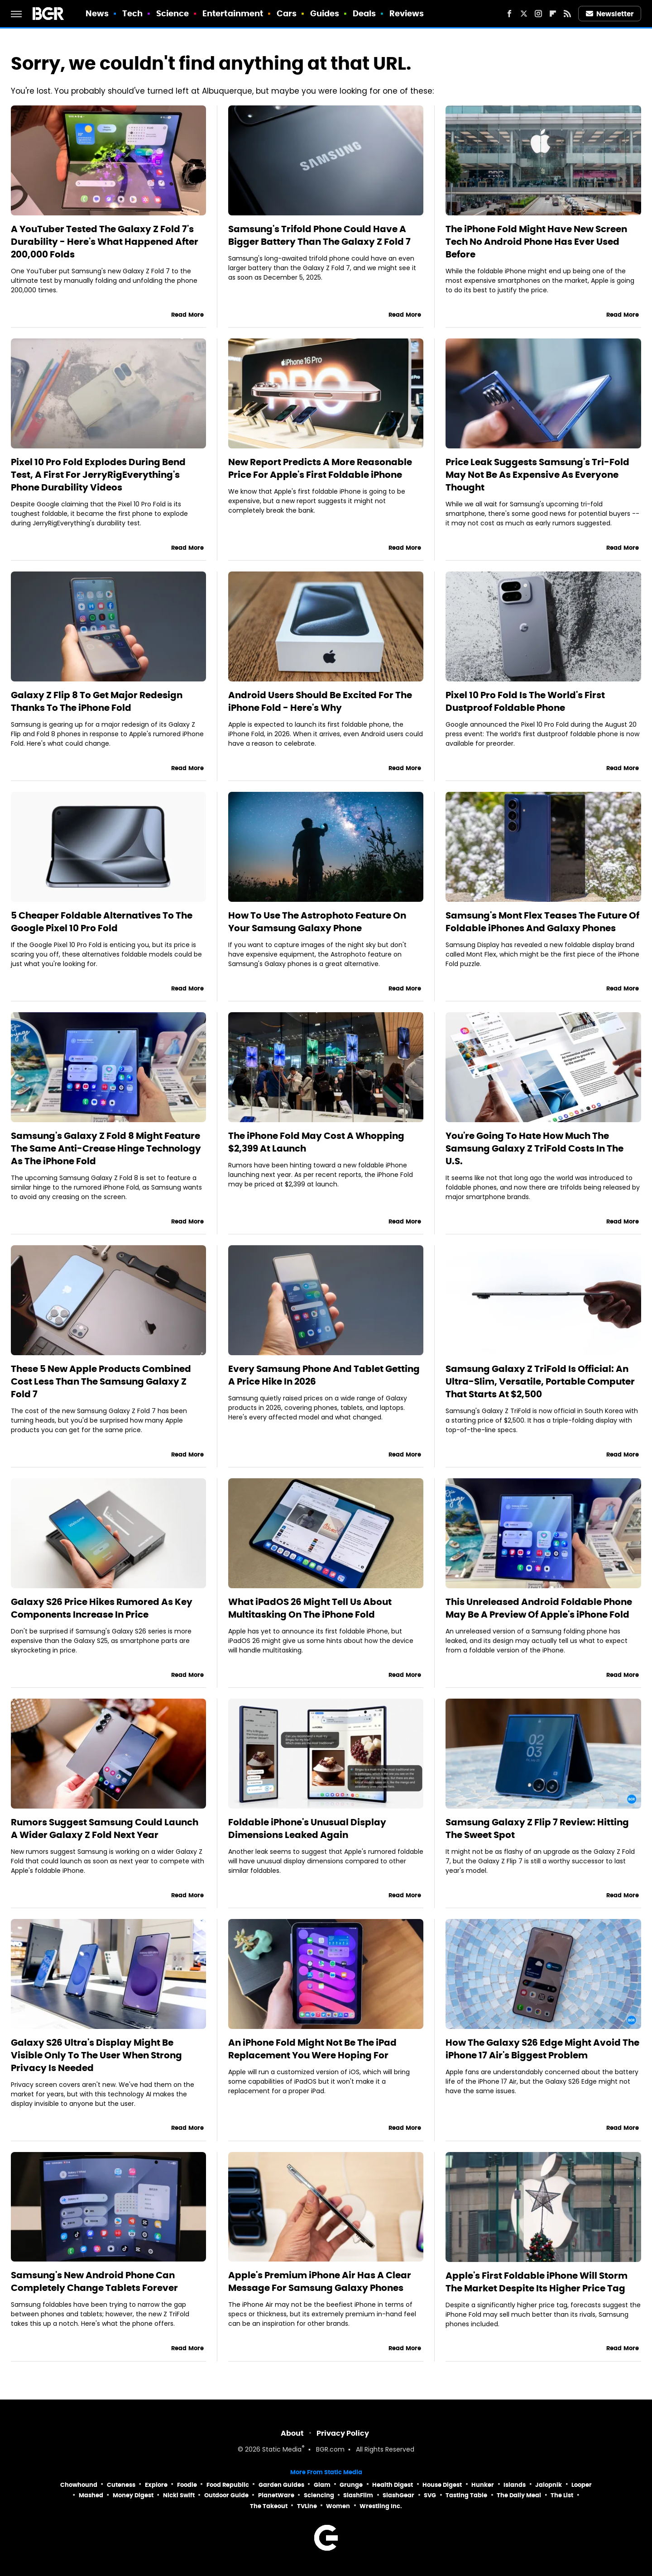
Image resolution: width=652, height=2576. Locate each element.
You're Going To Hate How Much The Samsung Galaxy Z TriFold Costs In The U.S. (534, 1148)
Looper (581, 2485)
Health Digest (392, 2485)
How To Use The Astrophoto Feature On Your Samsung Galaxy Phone (317, 921)
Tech (132, 13)
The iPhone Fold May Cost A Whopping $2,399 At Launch (316, 1142)
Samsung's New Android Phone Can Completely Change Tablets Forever (94, 2281)
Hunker (482, 2485)
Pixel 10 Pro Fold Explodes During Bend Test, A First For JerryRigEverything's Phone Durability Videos (98, 474)
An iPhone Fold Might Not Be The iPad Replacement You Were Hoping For (312, 2049)
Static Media (282, 2450)
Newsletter (610, 14)
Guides (325, 13)
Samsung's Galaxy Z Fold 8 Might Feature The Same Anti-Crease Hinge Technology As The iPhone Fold (106, 1148)
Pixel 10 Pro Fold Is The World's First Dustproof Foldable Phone (525, 701)
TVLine (307, 2506)
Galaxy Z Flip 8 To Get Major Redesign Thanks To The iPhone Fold (96, 701)
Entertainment (232, 13)
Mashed (91, 2495)
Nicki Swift (179, 2495)
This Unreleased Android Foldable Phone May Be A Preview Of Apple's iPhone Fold (539, 1608)
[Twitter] (523, 13)
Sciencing (319, 2495)
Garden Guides (281, 2485)
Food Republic (227, 2485)
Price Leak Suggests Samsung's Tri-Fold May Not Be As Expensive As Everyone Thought (537, 474)
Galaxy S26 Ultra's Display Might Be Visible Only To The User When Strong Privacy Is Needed (96, 2055)
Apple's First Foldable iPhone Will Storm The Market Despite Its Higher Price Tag (537, 2282)
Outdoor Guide (226, 2495)
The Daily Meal (519, 2495)
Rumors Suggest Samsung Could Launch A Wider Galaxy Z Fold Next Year (104, 1828)
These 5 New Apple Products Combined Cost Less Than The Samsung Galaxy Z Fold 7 (101, 1381)
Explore (156, 2485)
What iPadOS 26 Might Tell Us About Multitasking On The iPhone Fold (310, 1608)
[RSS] (567, 13)
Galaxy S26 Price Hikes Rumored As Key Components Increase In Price (101, 1608)
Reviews (406, 13)
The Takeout (269, 2506)
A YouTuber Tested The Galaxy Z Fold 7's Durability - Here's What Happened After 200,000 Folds (104, 241)
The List (562, 2495)
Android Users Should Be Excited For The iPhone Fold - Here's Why (320, 701)
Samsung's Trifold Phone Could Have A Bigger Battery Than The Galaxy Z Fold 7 (319, 235)
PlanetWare (276, 2495)
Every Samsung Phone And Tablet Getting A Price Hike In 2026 (324, 1375)
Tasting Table (466, 2495)
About (292, 2433)
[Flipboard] (552, 13)
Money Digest (133, 2495)
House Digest (442, 2485)
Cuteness (121, 2485)
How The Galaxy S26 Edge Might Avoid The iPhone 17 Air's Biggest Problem (542, 2049)
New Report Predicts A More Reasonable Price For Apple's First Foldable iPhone (320, 468)
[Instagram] (538, 13)
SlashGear (398, 2495)
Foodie (187, 2485)
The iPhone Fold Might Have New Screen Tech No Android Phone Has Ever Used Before (536, 241)
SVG (430, 2495)
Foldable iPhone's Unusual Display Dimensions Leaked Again (307, 1828)
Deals (364, 13)
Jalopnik (548, 2485)
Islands (514, 2485)
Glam (322, 2485)
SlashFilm (358, 2495)
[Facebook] (509, 13)
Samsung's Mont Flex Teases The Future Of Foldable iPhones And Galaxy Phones (542, 921)
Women (338, 2506)
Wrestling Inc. (381, 2506)
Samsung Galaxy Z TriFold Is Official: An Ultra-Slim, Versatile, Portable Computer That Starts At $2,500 (540, 1381)
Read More (187, 315)
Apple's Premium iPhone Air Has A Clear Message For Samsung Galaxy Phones (319, 2281)
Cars (287, 13)
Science (172, 13)
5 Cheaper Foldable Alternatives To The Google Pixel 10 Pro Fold (101, 921)
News (97, 13)
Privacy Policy (342, 2433)
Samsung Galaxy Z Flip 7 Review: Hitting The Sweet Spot (537, 1828)
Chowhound (78, 2485)
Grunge (351, 2485)
